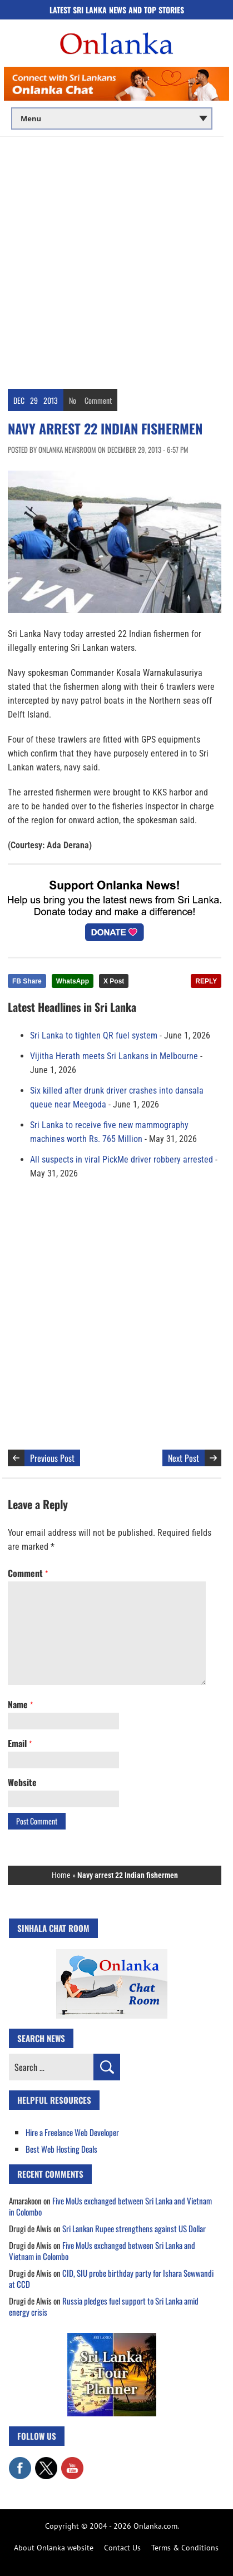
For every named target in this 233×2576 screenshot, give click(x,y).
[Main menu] (111, 118)
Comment (98, 400)
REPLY (206, 981)
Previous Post (52, 1458)
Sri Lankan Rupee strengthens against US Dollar (134, 2228)
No (72, 400)
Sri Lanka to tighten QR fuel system (93, 1035)
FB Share (27, 981)
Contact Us (122, 2548)
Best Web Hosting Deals (61, 2149)
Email (20, 1743)
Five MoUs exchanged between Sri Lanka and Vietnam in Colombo (110, 2206)
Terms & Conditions (185, 2548)
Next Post (183, 1458)
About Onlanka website (53, 2548)
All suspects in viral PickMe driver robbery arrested (121, 1159)
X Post (113, 981)
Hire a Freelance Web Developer (72, 2132)
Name (20, 1704)
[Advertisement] (116, 258)
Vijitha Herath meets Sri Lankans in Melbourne (114, 1056)
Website (22, 1782)
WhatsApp (72, 981)
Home (61, 1875)
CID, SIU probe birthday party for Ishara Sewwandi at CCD (111, 2278)
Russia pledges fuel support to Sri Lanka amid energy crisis (104, 2306)
